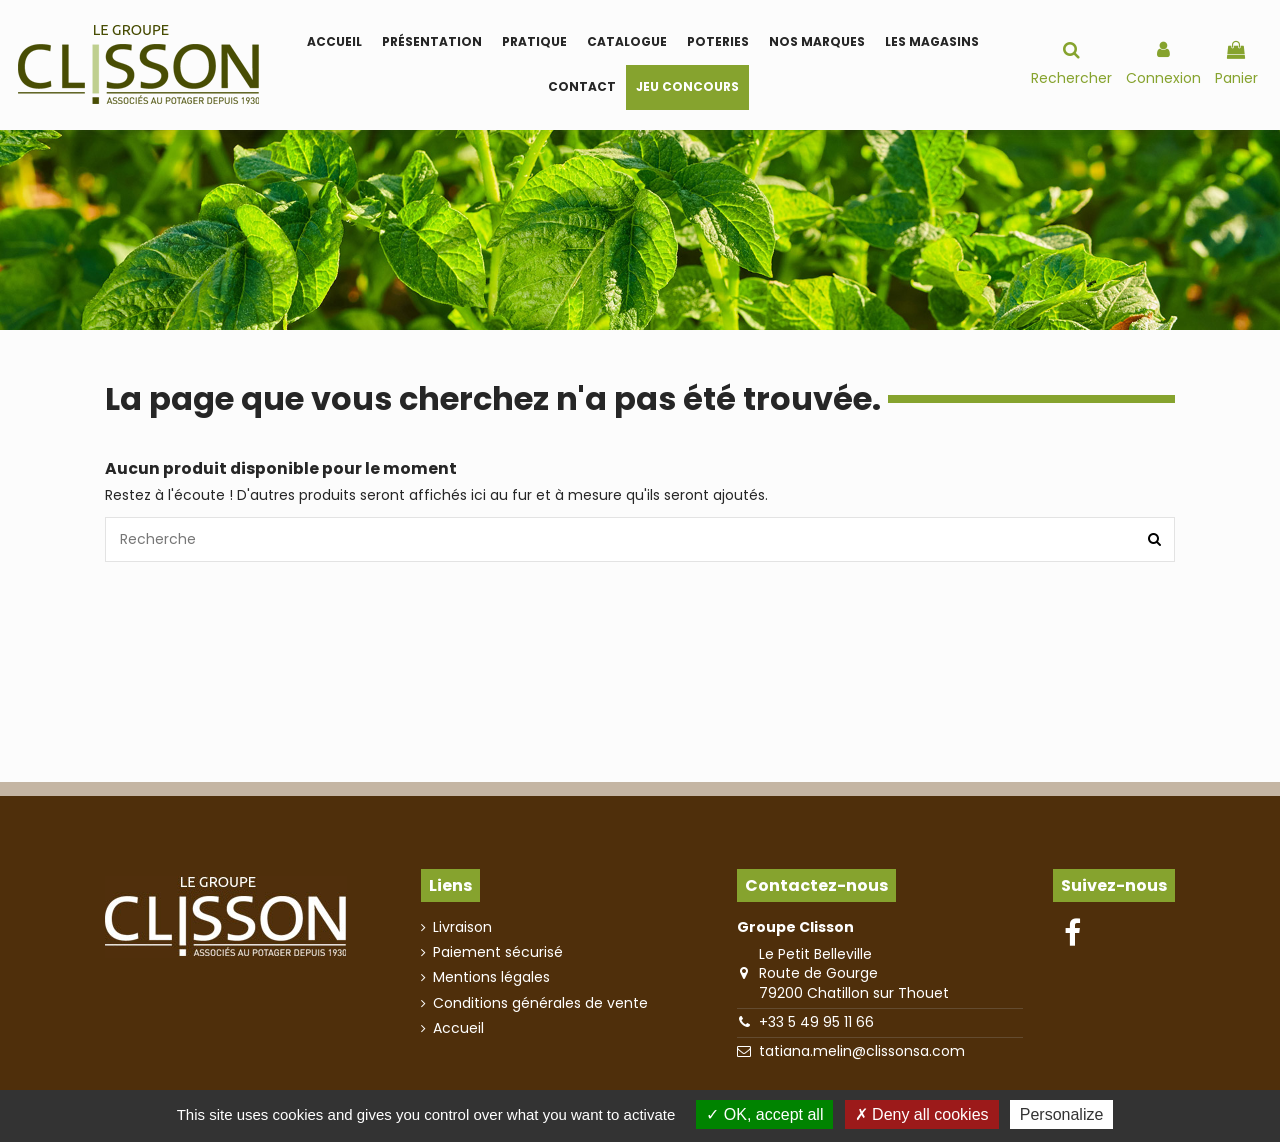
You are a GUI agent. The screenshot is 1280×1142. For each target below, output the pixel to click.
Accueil (458, 1028)
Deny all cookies (922, 1114)
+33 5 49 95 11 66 (816, 1022)
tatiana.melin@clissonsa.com (862, 1051)
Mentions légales (491, 977)
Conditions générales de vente (540, 1003)
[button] (534, 42)
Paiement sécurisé (498, 952)
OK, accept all (764, 1114)
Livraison (462, 927)
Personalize (1062, 1114)
